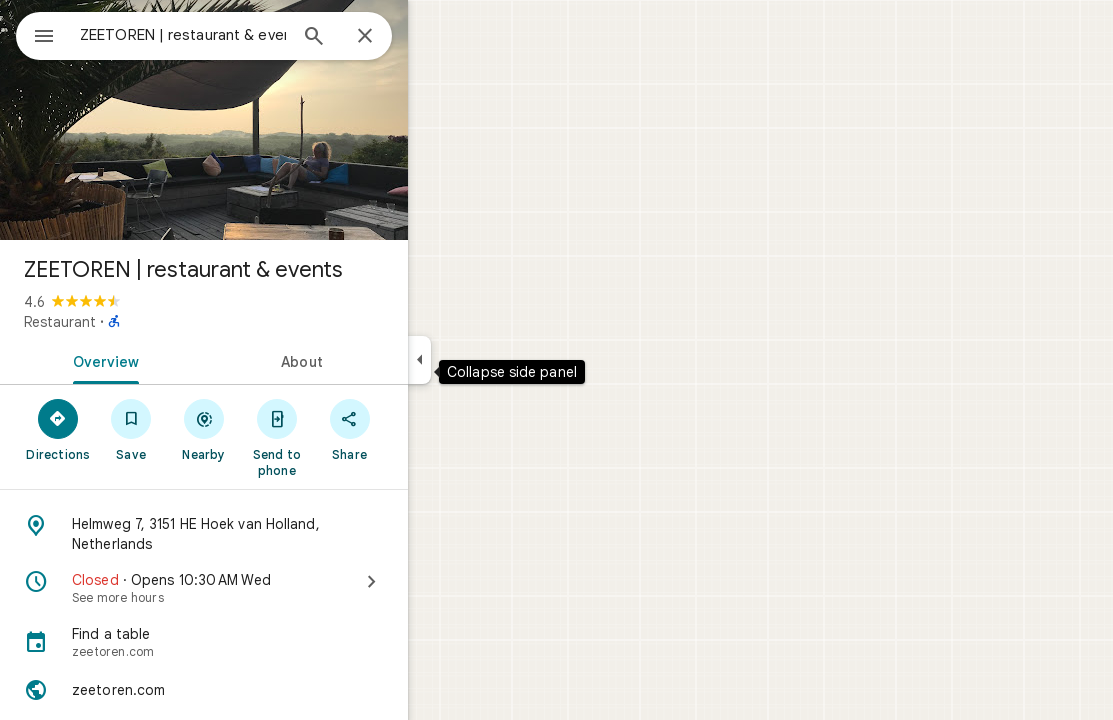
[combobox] (235, 35)
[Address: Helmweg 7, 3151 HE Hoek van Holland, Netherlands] (276, 534)
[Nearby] (276, 429)
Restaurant (132, 322)
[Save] (203, 429)
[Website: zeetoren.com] (276, 690)
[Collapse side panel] (491, 360)
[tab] (174, 360)
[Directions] (130, 429)
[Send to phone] (348, 437)
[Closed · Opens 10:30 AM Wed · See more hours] (276, 588)
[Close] (437, 37)
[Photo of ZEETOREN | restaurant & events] (276, 120)
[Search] (386, 38)
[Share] (421, 429)
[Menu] (36, 34)
